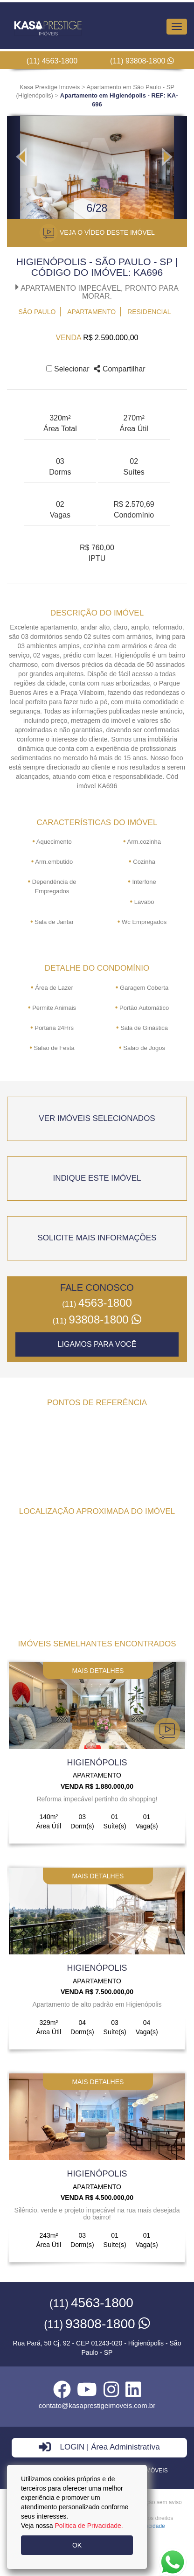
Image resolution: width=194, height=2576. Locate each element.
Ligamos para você (97, 1344)
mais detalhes (98, 1670)
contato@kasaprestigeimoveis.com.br (97, 2405)
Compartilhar (119, 369)
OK (77, 2545)
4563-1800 (97, 1302)
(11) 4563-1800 (52, 61)
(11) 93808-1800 (142, 61)
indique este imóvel (97, 1178)
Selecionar (68, 369)
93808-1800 (97, 1319)
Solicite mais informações (96, 1237)
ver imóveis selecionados (97, 1118)
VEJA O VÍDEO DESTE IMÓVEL (97, 233)
